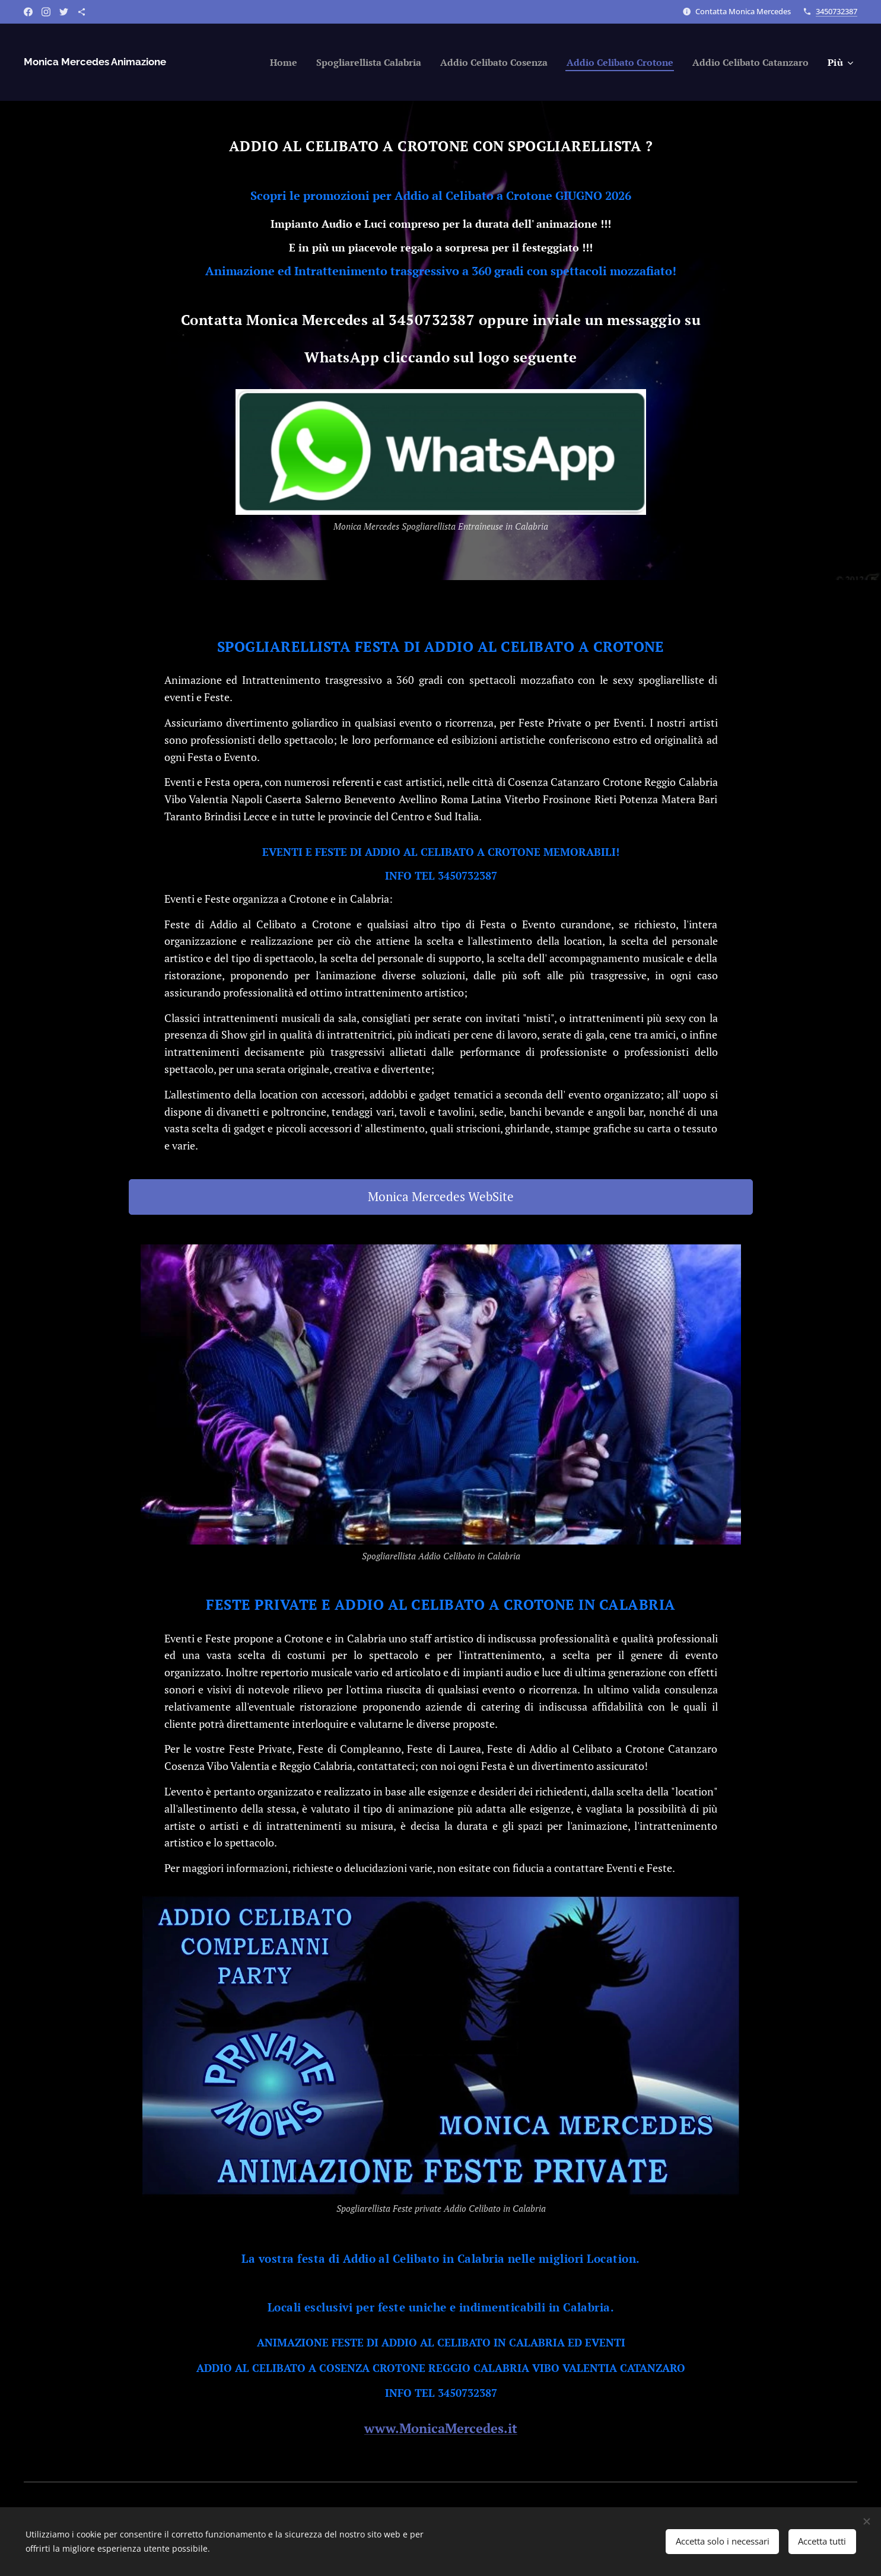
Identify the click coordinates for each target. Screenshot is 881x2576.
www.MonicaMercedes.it (440, 2428)
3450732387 (836, 11)
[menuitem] (242, 62)
